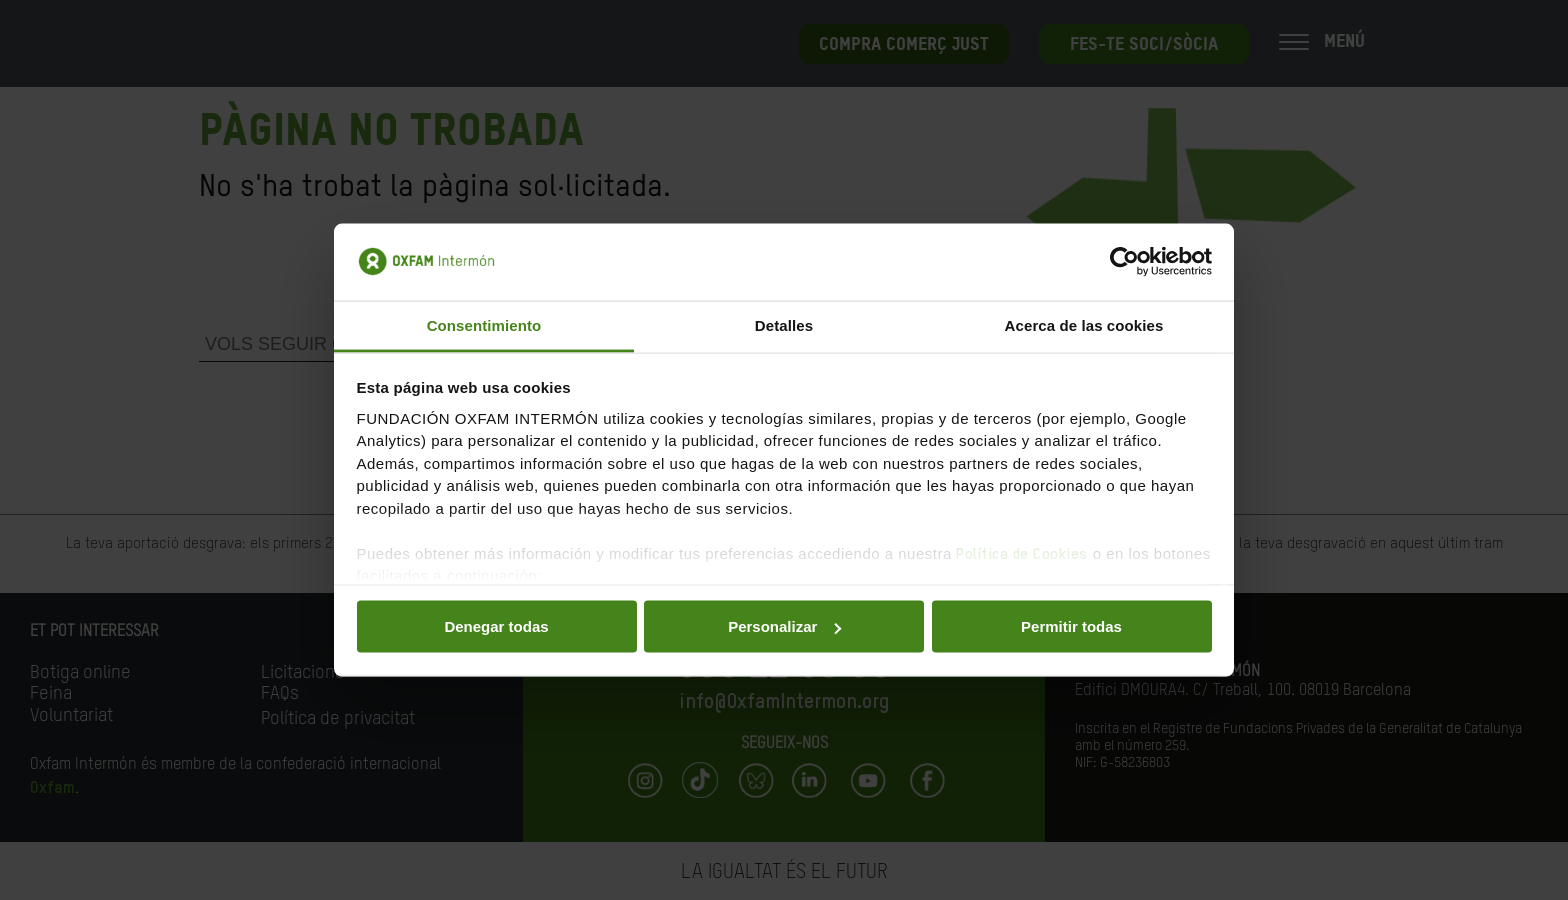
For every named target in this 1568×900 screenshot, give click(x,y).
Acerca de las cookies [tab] (1084, 324)
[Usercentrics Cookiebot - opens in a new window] (1124, 262)
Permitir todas (1071, 626)
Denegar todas (496, 626)
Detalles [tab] (784, 324)
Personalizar (784, 626)
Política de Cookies (1022, 553)
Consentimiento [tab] (484, 324)
